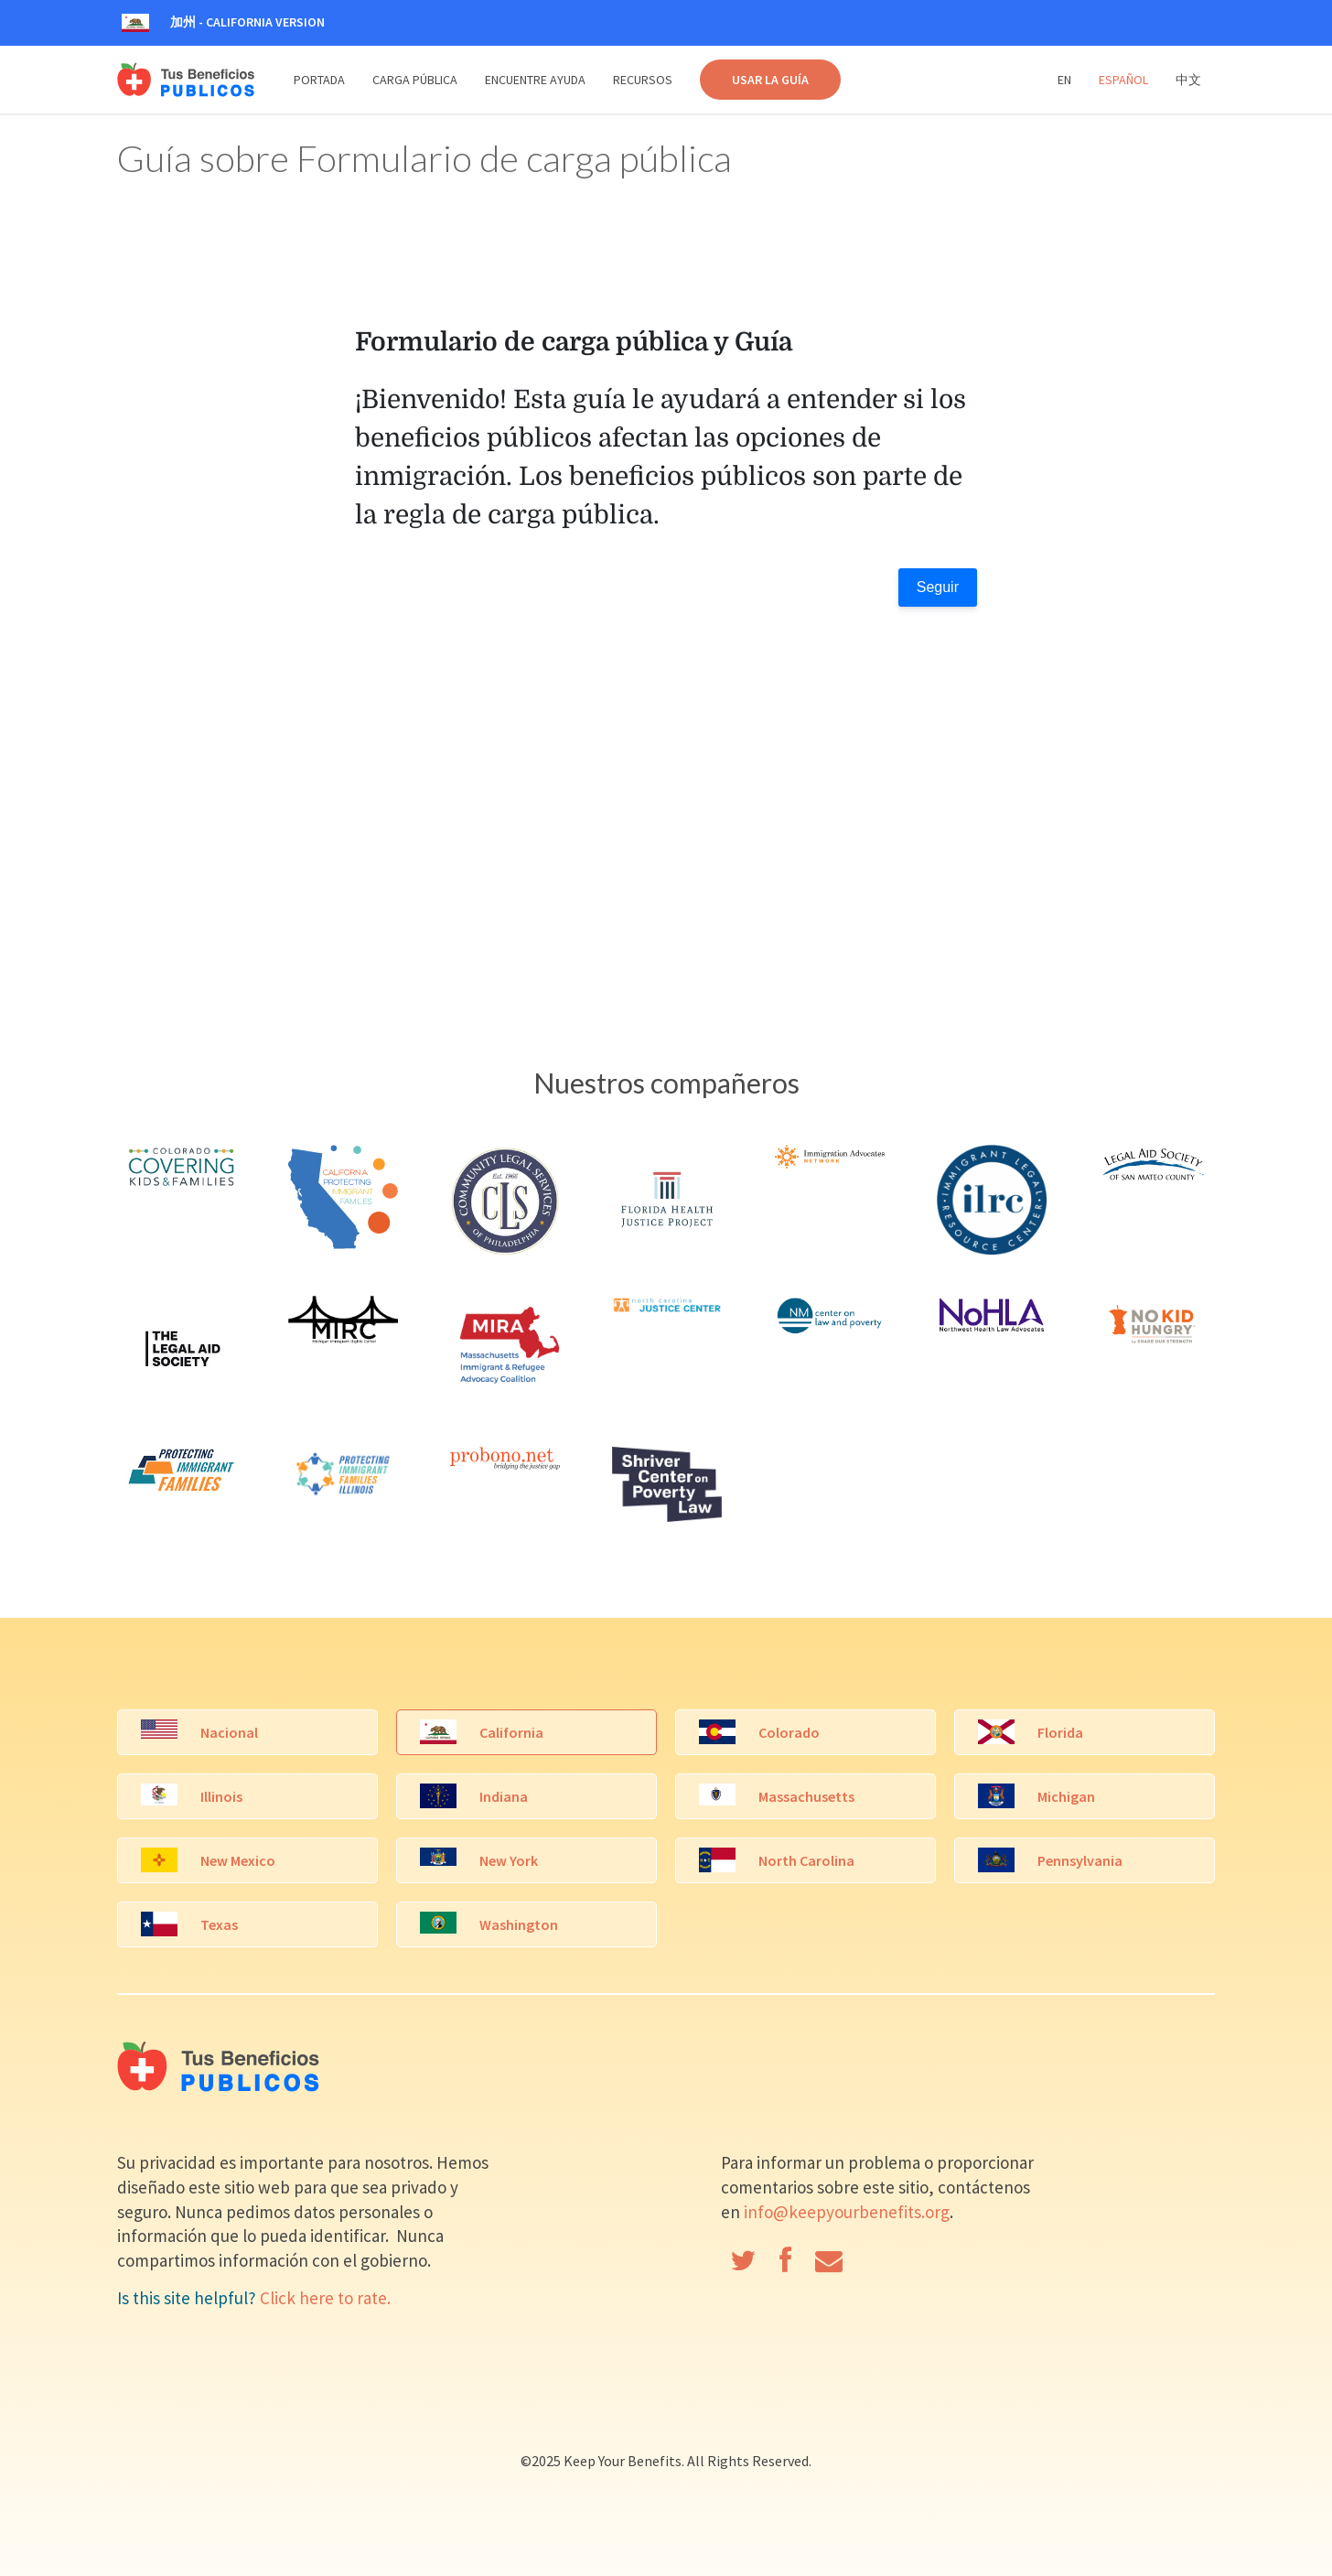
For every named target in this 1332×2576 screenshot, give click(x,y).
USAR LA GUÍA (770, 79)
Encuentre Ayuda (535, 79)
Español (1123, 79)
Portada (319, 79)
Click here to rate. (325, 2298)
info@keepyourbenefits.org (847, 2212)
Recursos (642, 79)
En (1064, 79)
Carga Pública (414, 79)
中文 (1188, 79)
